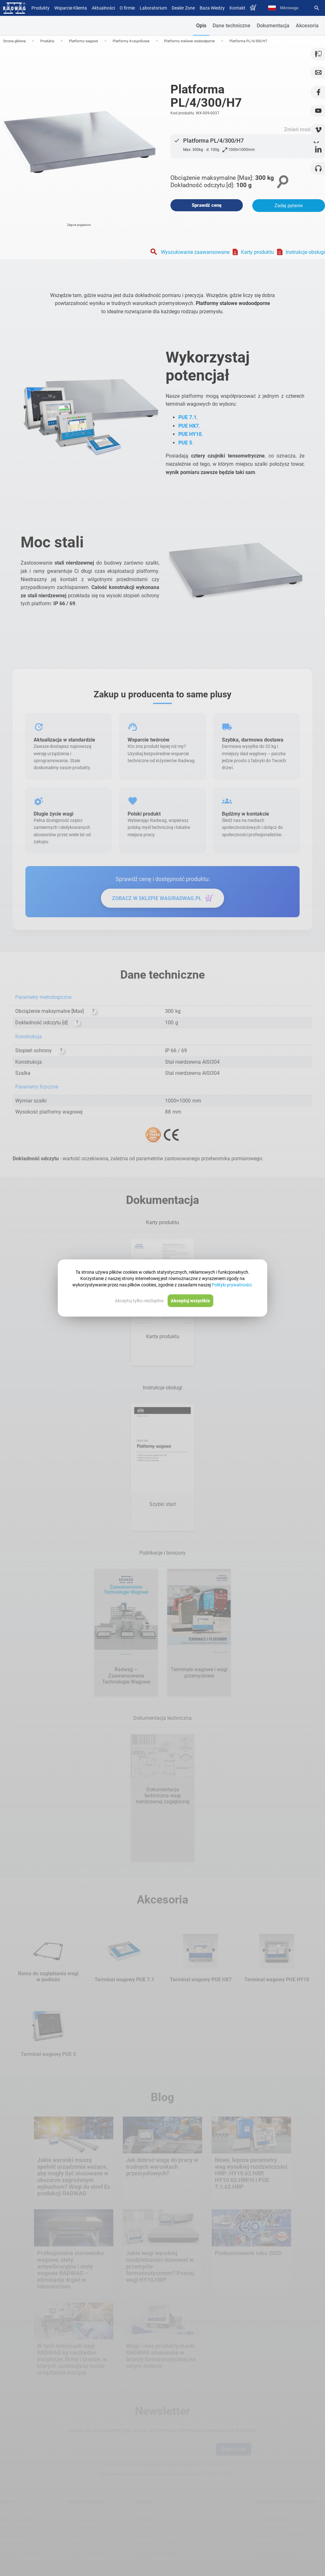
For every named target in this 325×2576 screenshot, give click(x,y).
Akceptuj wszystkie (190, 1300)
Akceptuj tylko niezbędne (139, 1300)
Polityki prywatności (231, 1284)
